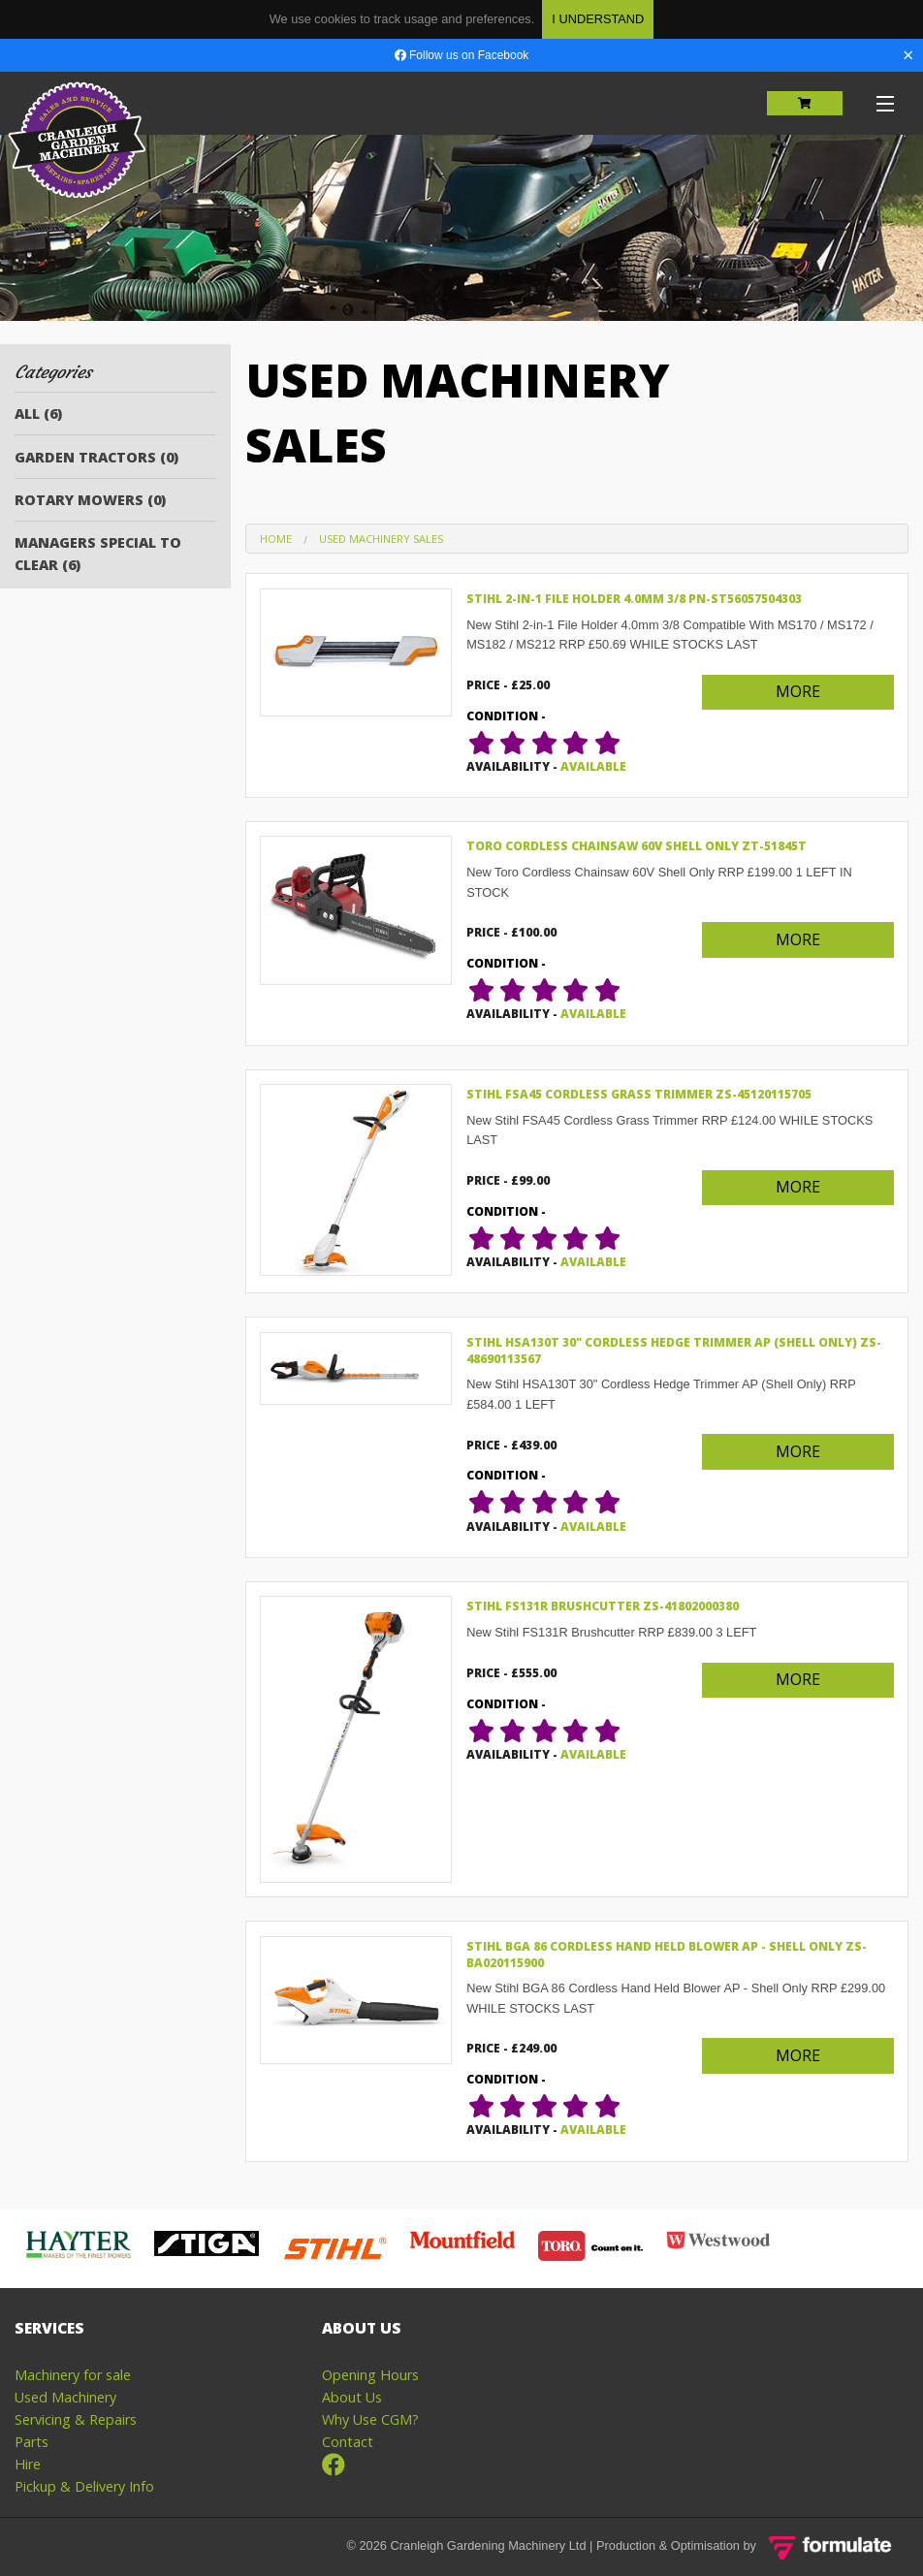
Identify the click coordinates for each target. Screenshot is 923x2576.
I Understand (598, 19)
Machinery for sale (73, 2375)
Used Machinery (65, 2397)
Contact (347, 2442)
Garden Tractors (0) (96, 457)
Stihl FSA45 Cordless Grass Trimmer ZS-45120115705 (639, 1094)
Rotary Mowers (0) (90, 500)
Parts (31, 2442)
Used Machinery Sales (381, 538)
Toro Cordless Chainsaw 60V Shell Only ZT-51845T (636, 846)
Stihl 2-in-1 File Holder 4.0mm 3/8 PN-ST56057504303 (634, 598)
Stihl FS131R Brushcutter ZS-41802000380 (602, 1606)
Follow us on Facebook (462, 55)
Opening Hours (370, 2375)
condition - (506, 716)
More (798, 691)
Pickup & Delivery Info (84, 2486)
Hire (28, 2464)
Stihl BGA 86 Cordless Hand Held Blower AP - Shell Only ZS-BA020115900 (666, 1954)
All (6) (38, 413)
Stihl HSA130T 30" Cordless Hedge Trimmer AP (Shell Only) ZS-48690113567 (673, 1350)
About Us (352, 2397)
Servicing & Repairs (76, 2419)
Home (276, 538)
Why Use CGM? (370, 2419)
